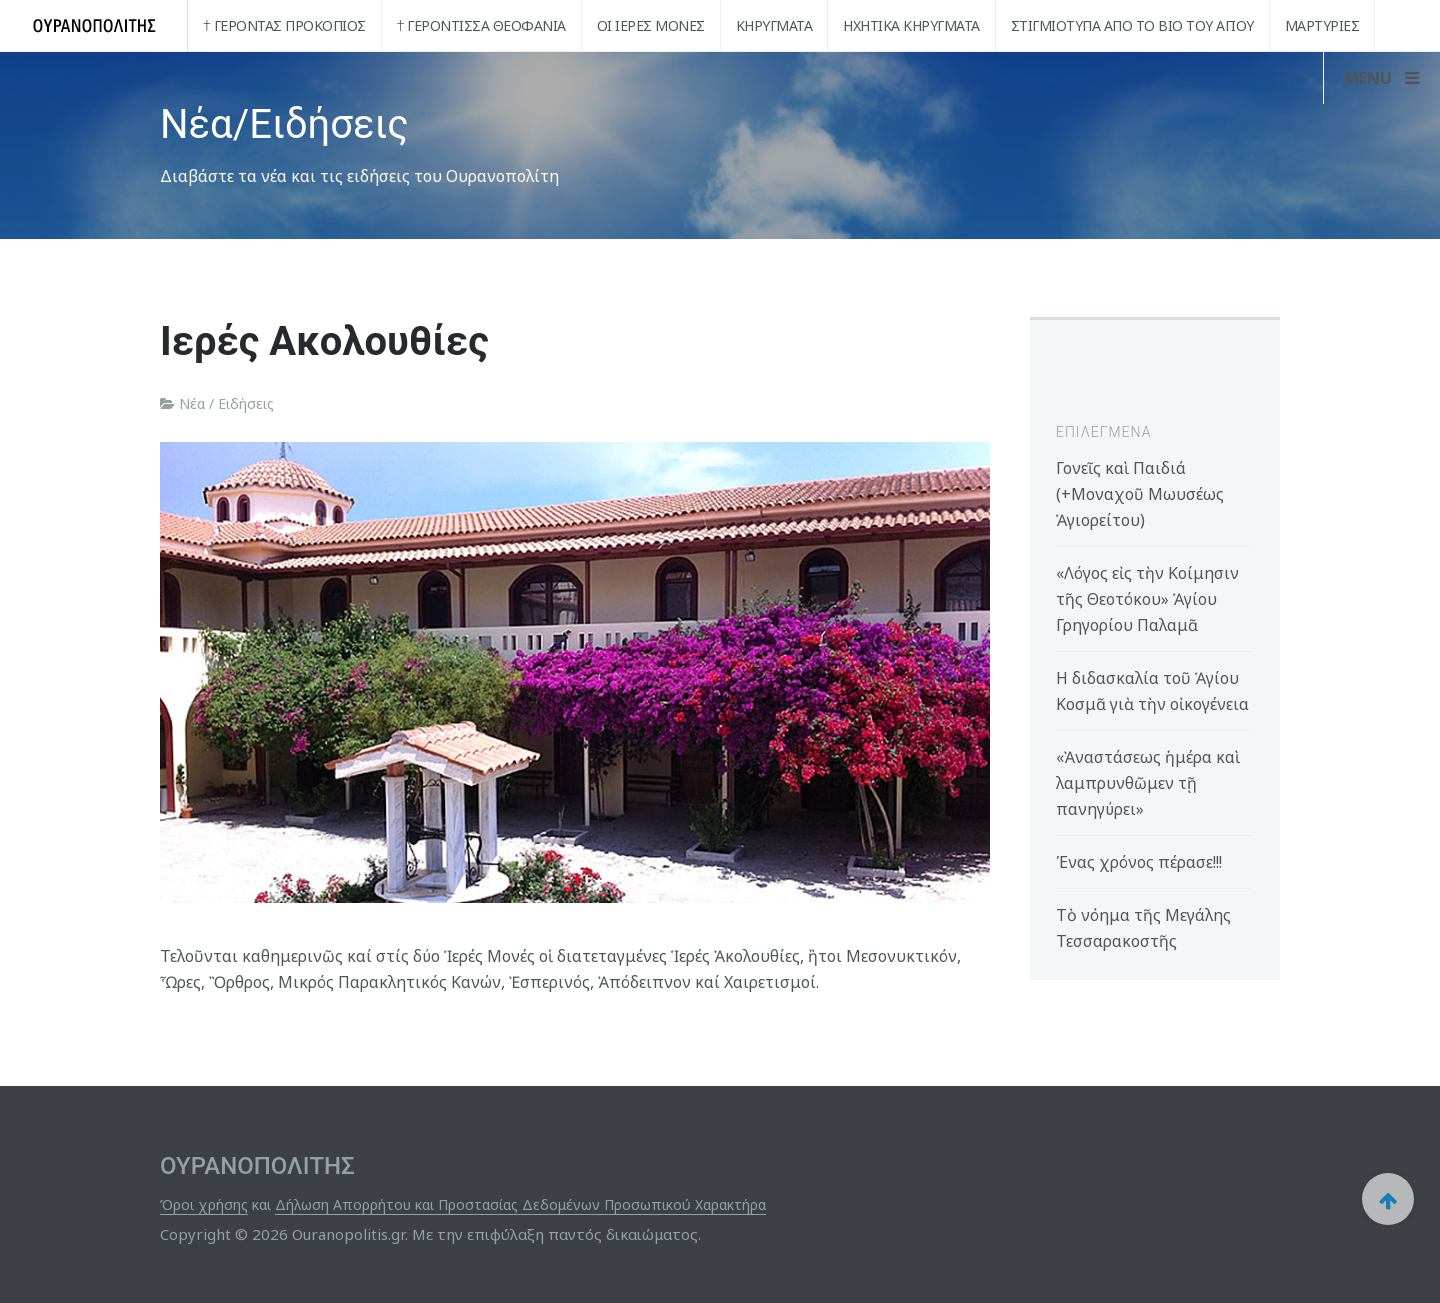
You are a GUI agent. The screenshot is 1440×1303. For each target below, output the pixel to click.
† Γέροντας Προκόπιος (284, 25)
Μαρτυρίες (1322, 25)
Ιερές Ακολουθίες (324, 341)
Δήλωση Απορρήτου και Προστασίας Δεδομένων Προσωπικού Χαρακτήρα (520, 1204)
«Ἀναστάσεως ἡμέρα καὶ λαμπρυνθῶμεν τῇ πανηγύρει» (1148, 783)
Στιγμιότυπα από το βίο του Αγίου (1132, 25)
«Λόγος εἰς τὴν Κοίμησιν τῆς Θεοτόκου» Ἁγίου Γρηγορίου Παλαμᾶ (1147, 599)
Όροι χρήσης (204, 1204)
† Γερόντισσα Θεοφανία (481, 25)
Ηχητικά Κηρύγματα (911, 25)
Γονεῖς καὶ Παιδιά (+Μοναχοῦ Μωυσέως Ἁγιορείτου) (1140, 494)
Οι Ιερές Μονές (651, 25)
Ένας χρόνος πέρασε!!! (1139, 862)
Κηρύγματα (774, 25)
